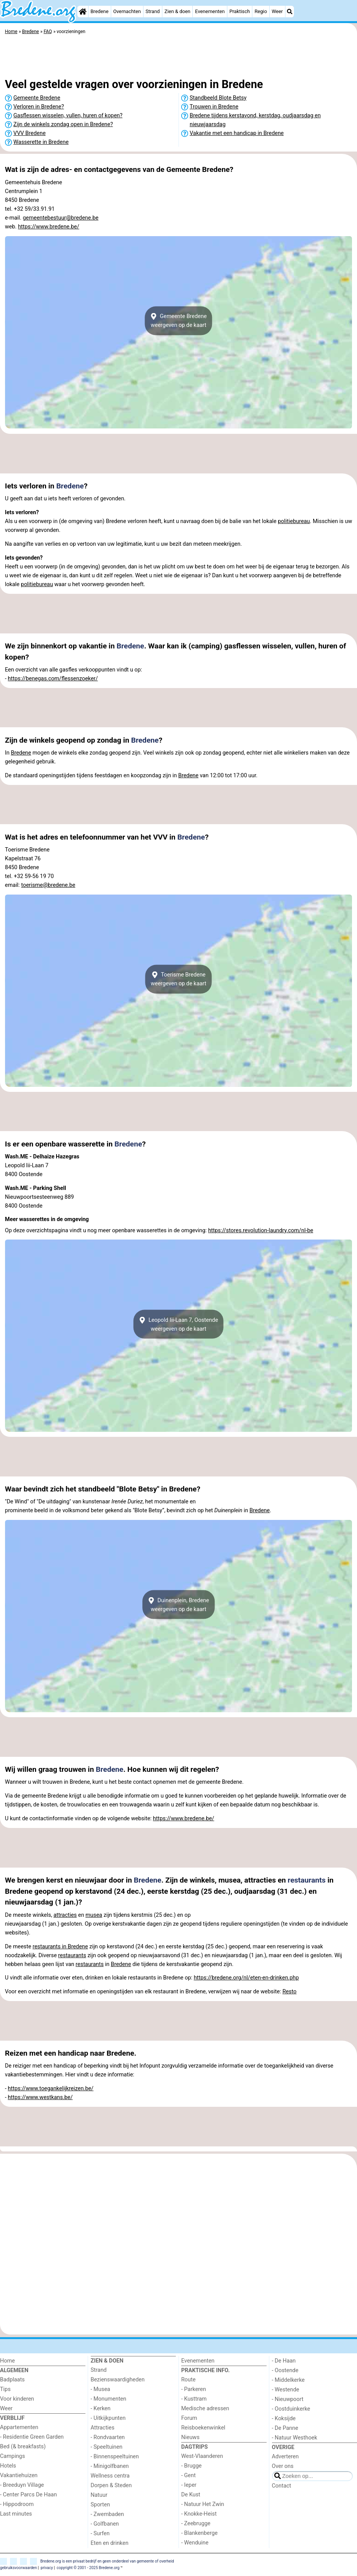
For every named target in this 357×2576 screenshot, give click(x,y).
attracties (65, 1915)
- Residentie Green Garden (31, 2437)
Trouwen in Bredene (214, 106)
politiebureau (294, 521)
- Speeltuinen (107, 2447)
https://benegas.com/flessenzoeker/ (53, 678)
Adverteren (285, 2456)
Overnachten (127, 11)
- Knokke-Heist (199, 2514)
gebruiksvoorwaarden (18, 2568)
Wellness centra (110, 2476)
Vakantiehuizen (19, 2475)
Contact (281, 2486)
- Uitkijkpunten (108, 2418)
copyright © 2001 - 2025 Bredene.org (88, 2568)
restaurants (307, 1880)
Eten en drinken (109, 2543)
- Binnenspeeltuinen (115, 2456)
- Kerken (101, 2408)
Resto (289, 1991)
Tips (5, 2389)
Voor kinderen (17, 2399)
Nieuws (190, 2437)
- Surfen (100, 2533)
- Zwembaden (107, 2514)
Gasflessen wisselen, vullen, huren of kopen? (68, 115)
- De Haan (284, 2361)
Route (188, 2379)
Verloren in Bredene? (38, 106)
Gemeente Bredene (36, 98)
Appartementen (19, 2427)
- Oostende (285, 2370)
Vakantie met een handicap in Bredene (237, 133)
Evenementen (210, 11)
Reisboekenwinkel (203, 2427)
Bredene (99, 11)
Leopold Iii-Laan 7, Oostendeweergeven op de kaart (178, 1324)
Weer (277, 11)
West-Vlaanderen (202, 2456)
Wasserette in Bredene (41, 142)
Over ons (283, 2466)
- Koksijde (284, 2418)
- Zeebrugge (195, 2523)
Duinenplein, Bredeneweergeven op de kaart (178, 1604)
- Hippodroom (17, 2504)
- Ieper (189, 2485)
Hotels (8, 2466)
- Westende (285, 2389)
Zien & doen (177, 11)
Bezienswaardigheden (118, 2379)
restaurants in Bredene (60, 1946)
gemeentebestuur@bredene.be (60, 218)
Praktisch (239, 11)
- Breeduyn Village (22, 2485)
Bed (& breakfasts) (23, 2446)
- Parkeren (193, 2389)
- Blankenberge (199, 2533)
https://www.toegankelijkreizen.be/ (50, 2088)
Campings (12, 2456)
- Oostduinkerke (291, 2409)
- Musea (100, 2389)
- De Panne (285, 2428)
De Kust (190, 2494)
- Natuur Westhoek (294, 2437)
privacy (47, 2568)
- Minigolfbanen (110, 2466)
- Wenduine (195, 2542)
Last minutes (16, 2514)
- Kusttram (194, 2399)
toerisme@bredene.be (48, 885)
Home (7, 2361)
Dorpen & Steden (111, 2485)
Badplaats (12, 2379)
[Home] (82, 11)
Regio (261, 11)
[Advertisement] (178, 57)
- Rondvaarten (108, 2437)
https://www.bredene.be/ (48, 226)
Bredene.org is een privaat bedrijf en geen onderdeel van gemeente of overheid (107, 2561)
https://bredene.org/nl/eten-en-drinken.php (246, 1977)
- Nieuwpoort (288, 2399)
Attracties (103, 2427)
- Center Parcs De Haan (28, 2494)
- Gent (188, 2475)
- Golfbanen (105, 2524)
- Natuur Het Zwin (202, 2504)
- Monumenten (109, 2399)
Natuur (99, 2495)
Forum (189, 2418)
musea (93, 1915)
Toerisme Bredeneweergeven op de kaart (179, 979)
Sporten (100, 2504)
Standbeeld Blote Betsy (218, 98)
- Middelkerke (288, 2380)
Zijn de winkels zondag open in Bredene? (63, 124)
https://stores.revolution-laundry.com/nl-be (260, 1230)
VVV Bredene (29, 133)
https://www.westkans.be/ (40, 2097)
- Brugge (191, 2466)
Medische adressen (205, 2408)
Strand (152, 11)
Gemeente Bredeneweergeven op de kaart (178, 320)
